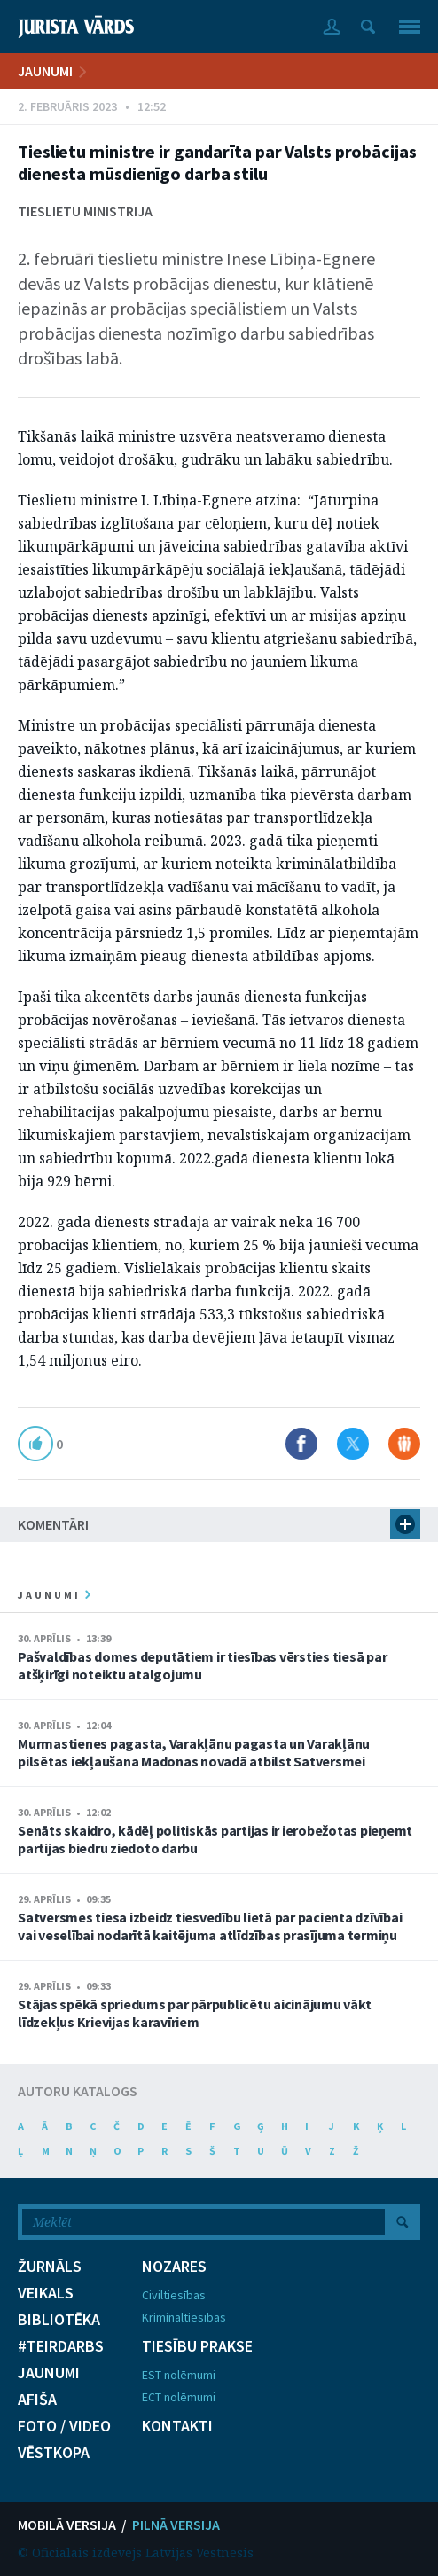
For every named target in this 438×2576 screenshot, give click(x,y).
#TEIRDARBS (61, 2346)
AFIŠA (37, 2399)
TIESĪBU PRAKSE (197, 2346)
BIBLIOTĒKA (59, 2320)
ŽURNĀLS (50, 2266)
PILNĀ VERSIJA (176, 2524)
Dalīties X (353, 1444)
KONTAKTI (177, 2426)
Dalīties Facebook (301, 1444)
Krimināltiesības (184, 2317)
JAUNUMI (45, 71)
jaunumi (54, 1594)
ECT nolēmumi (178, 2397)
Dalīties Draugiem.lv (404, 1444)
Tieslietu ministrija (85, 211)
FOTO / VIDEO (64, 2426)
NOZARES (174, 2266)
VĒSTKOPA (54, 2453)
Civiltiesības (174, 2295)
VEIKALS (46, 2293)
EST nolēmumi (178, 2375)
